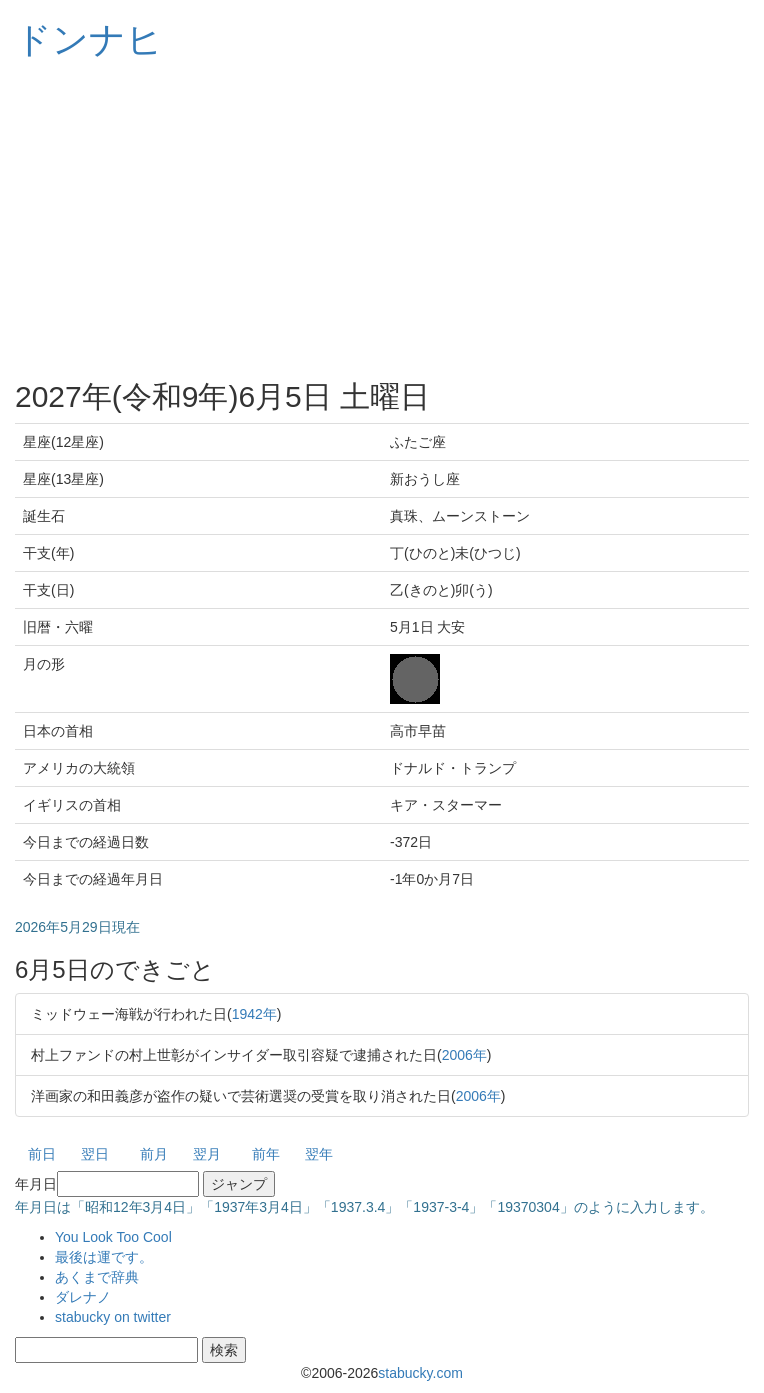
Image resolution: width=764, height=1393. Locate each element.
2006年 (464, 1055)
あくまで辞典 (97, 1277)
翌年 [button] (319, 1154)
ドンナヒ (89, 39)
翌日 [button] (95, 1154)
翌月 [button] (207, 1154)
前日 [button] (42, 1154)
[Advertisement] (382, 220)
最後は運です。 (104, 1257)
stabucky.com (420, 1373)
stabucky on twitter (113, 1317)
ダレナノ (83, 1297)
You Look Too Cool (113, 1237)
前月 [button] (154, 1154)
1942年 (254, 1014)
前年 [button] (266, 1154)
